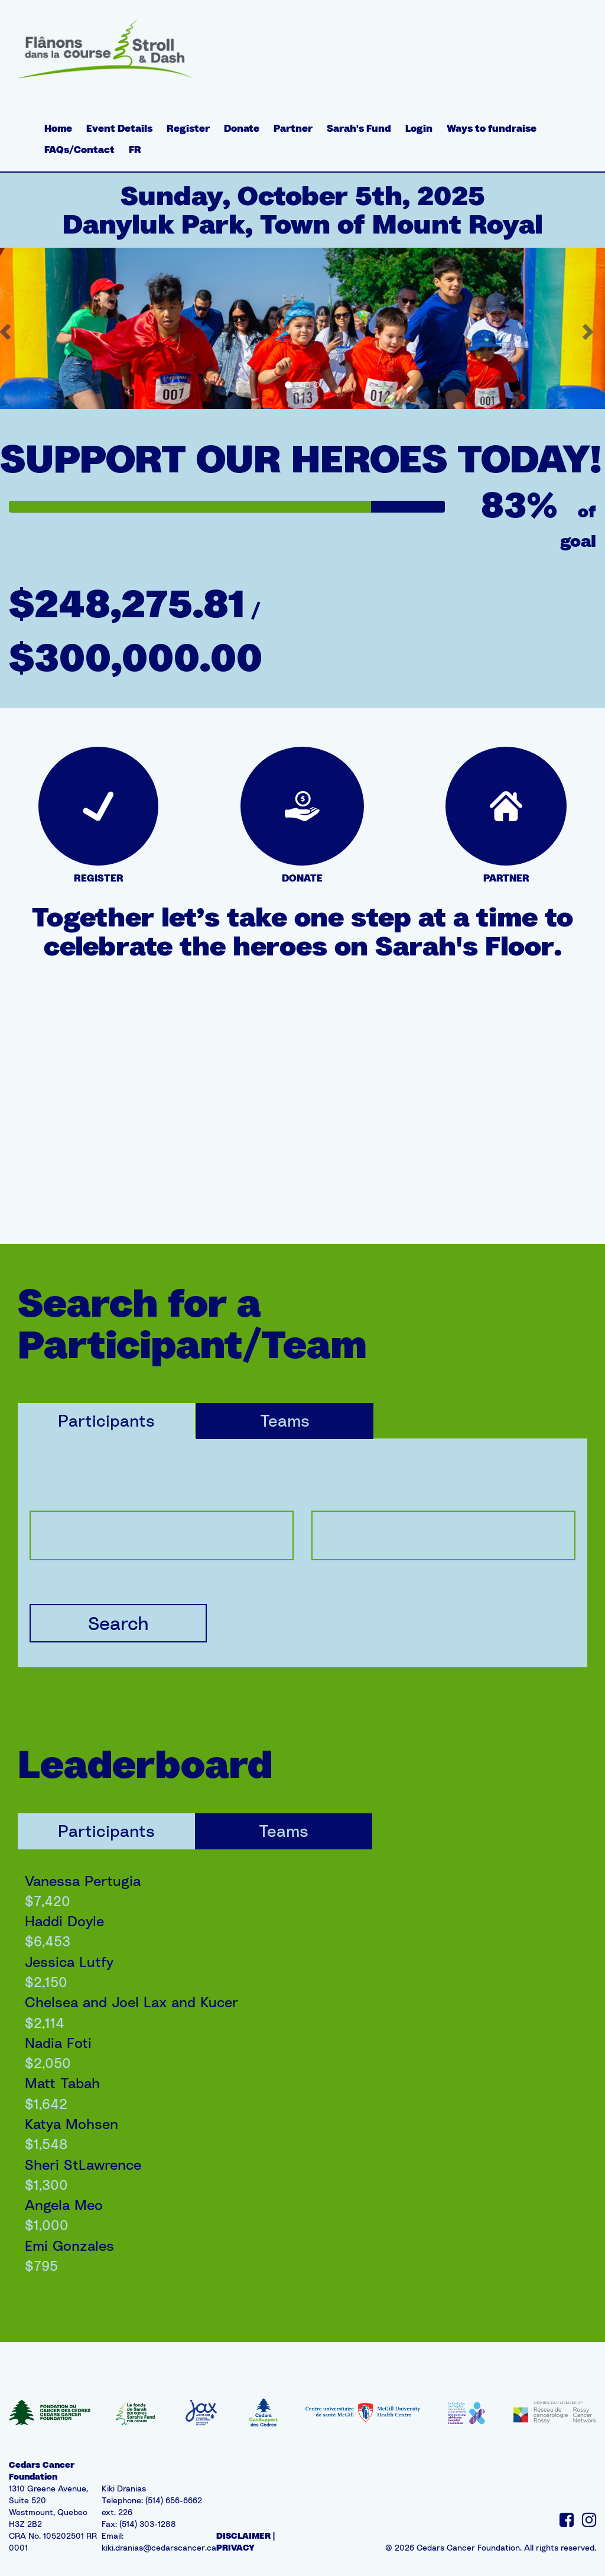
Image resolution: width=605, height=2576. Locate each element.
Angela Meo (64, 2204)
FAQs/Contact (79, 149)
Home (58, 128)
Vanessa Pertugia (83, 1880)
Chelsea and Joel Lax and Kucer (131, 2002)
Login (418, 128)
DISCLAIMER (243, 2535)
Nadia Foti (58, 2042)
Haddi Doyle (64, 1921)
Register (188, 128)
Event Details (119, 128)
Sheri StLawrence (83, 2164)
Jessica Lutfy (69, 1961)
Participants (106, 1420)
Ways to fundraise (491, 128)
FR (135, 149)
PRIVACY (235, 2547)
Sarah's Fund (359, 128)
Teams (285, 1420)
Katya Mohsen (71, 2123)
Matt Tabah (62, 2083)
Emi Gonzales (69, 2245)
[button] (590, 328)
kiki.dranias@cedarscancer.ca (159, 2547)
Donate (241, 128)
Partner (293, 128)
